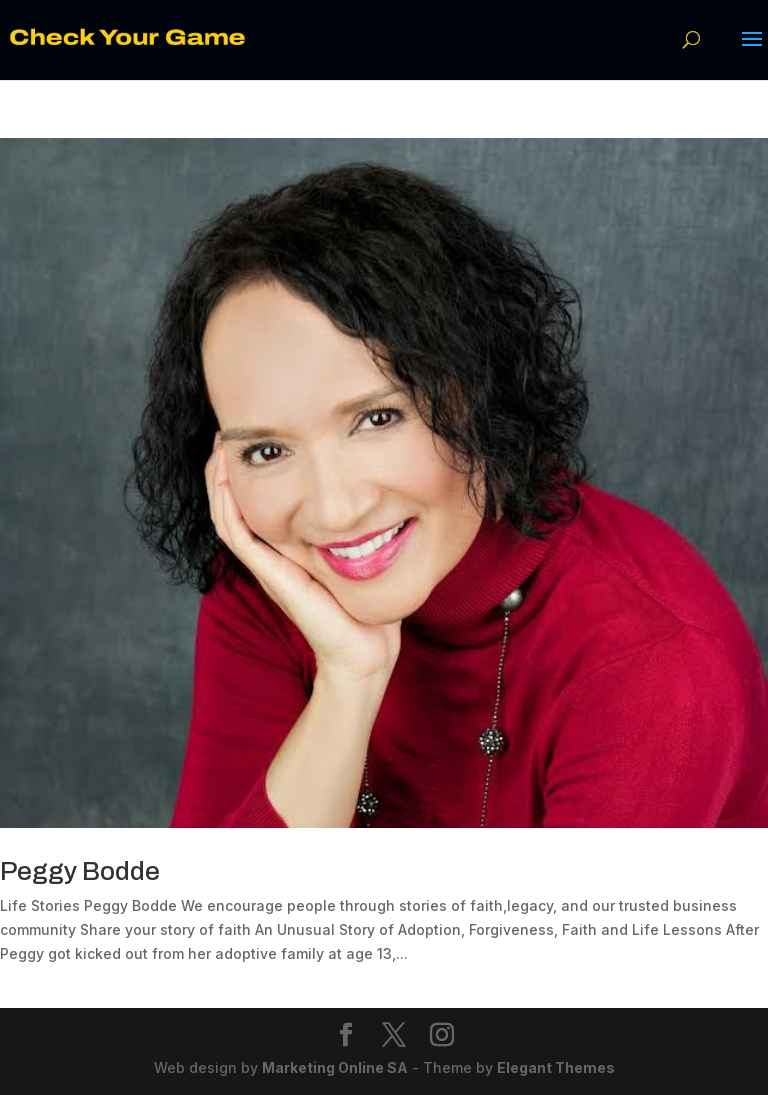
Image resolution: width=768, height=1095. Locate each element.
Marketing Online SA (335, 1067)
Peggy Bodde (80, 871)
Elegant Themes (556, 1067)
